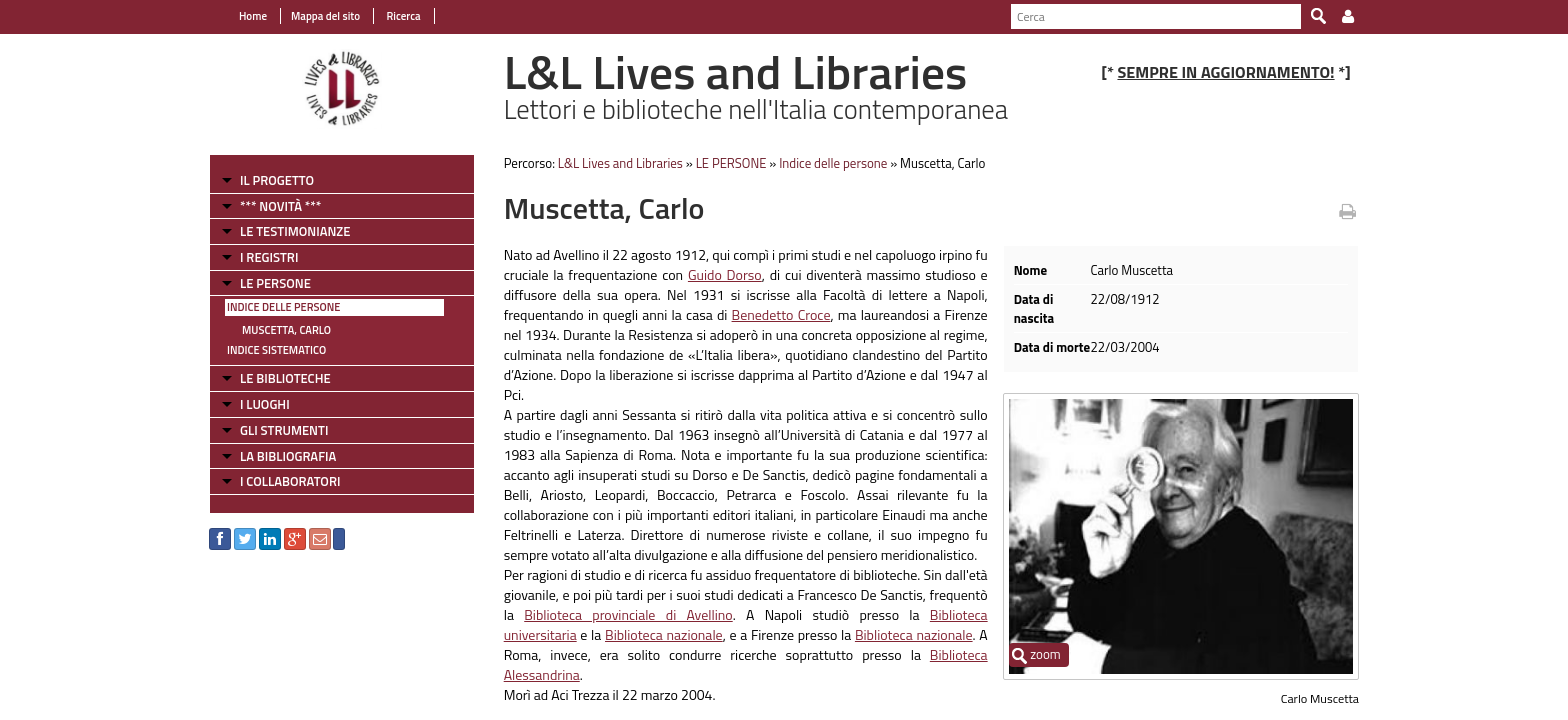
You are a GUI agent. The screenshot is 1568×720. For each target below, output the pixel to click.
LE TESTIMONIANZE (295, 231)
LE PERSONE (275, 283)
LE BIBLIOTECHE (285, 378)
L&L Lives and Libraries (620, 163)
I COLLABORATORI (290, 481)
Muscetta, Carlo (286, 330)
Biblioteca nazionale (664, 634)
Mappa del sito (325, 16)
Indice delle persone (283, 307)
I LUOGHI (265, 404)
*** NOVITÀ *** (280, 206)
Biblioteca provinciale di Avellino (628, 614)
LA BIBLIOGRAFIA (288, 456)
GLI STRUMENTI (284, 430)
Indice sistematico (276, 350)
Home (253, 16)
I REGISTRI (269, 257)
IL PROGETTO (277, 180)
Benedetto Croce (781, 314)
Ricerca (402, 16)
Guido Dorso (725, 274)
